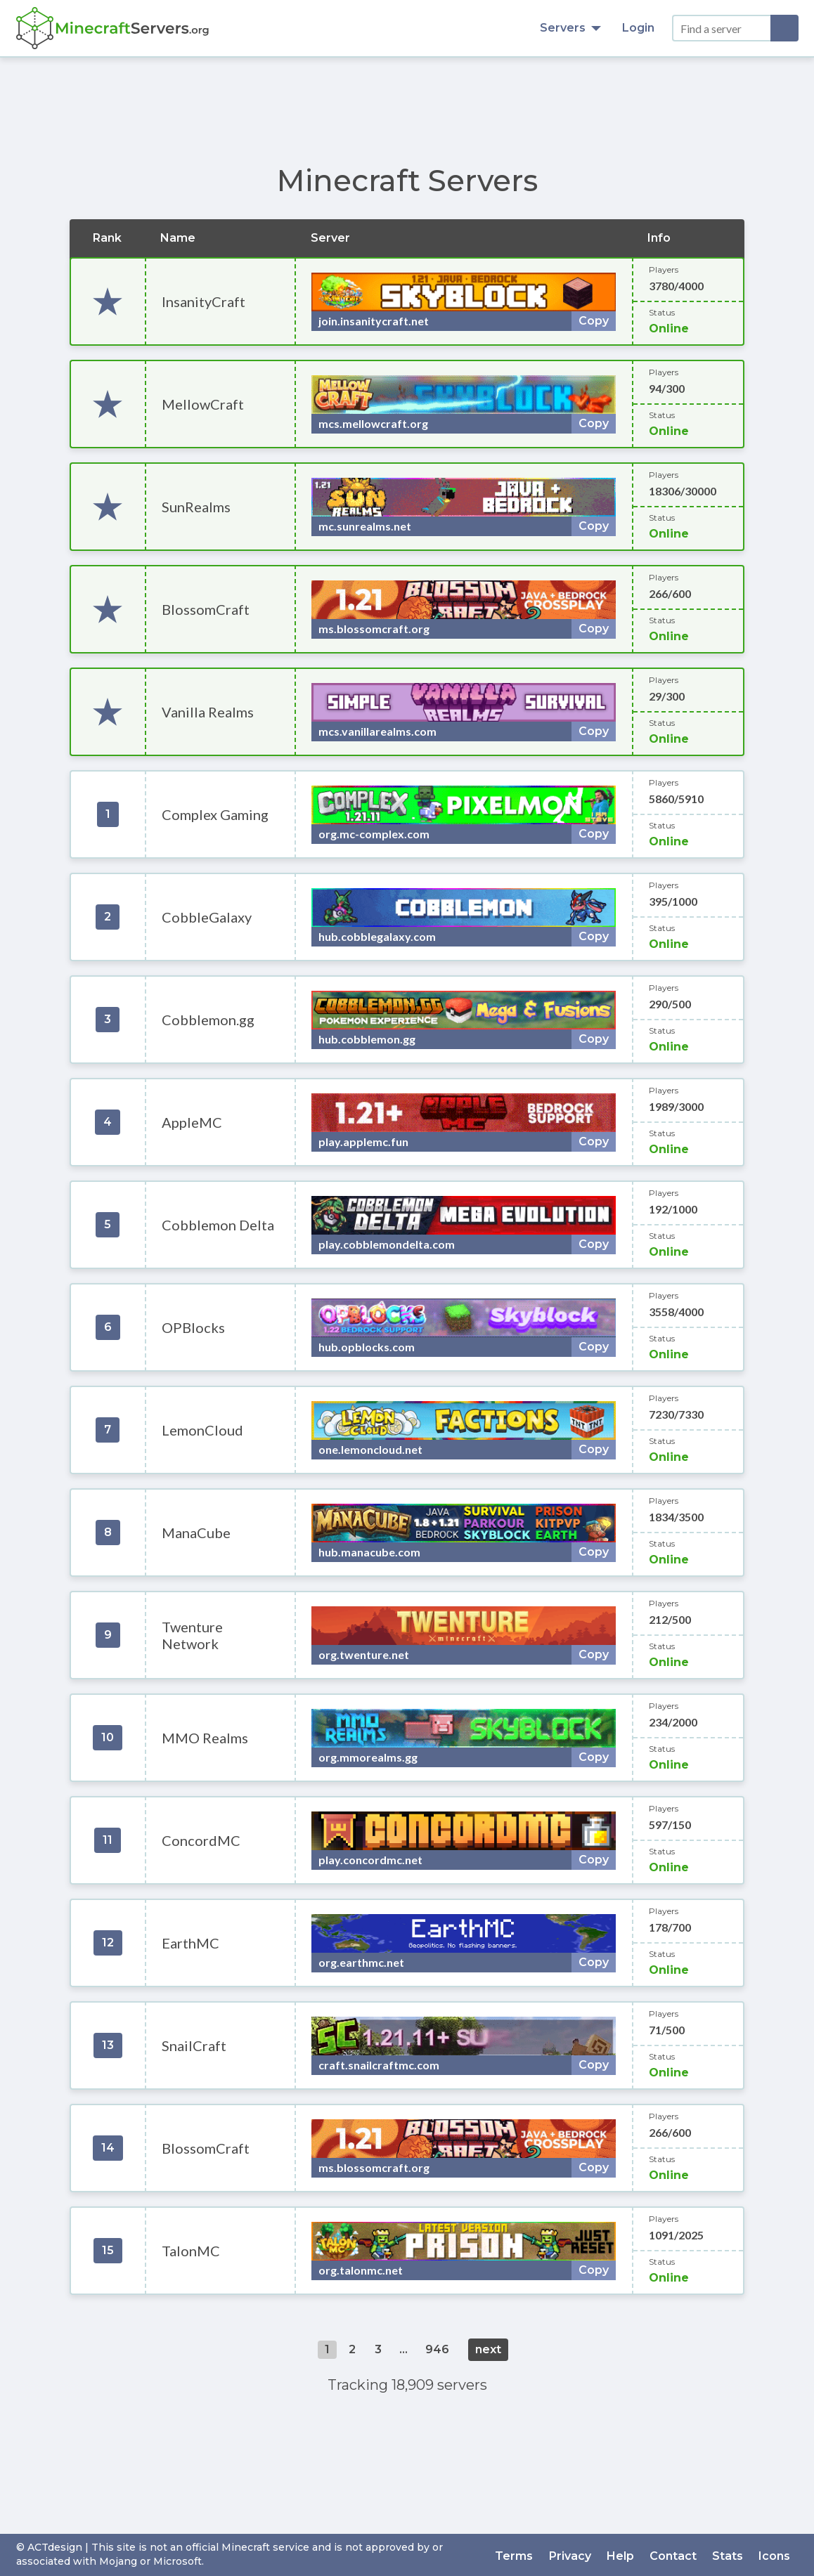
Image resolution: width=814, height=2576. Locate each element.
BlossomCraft (206, 609)
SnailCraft (194, 2045)
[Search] (784, 28)
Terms (523, 2554)
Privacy (577, 2554)
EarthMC (190, 1942)
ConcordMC (201, 1840)
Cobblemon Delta (218, 1224)
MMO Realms (205, 1737)
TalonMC (191, 2250)
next (488, 2349)
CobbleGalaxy (207, 917)
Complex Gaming (215, 814)
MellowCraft (203, 404)
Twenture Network (192, 1635)
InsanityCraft (203, 301)
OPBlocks (193, 1327)
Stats (730, 2554)
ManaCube (196, 1532)
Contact (677, 2554)
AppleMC (192, 1122)
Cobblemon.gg (208, 1019)
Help (626, 2554)
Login (638, 27)
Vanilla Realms (208, 711)
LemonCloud (202, 1430)
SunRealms (196, 506)
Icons (776, 2554)
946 (437, 2349)
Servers (570, 27)
